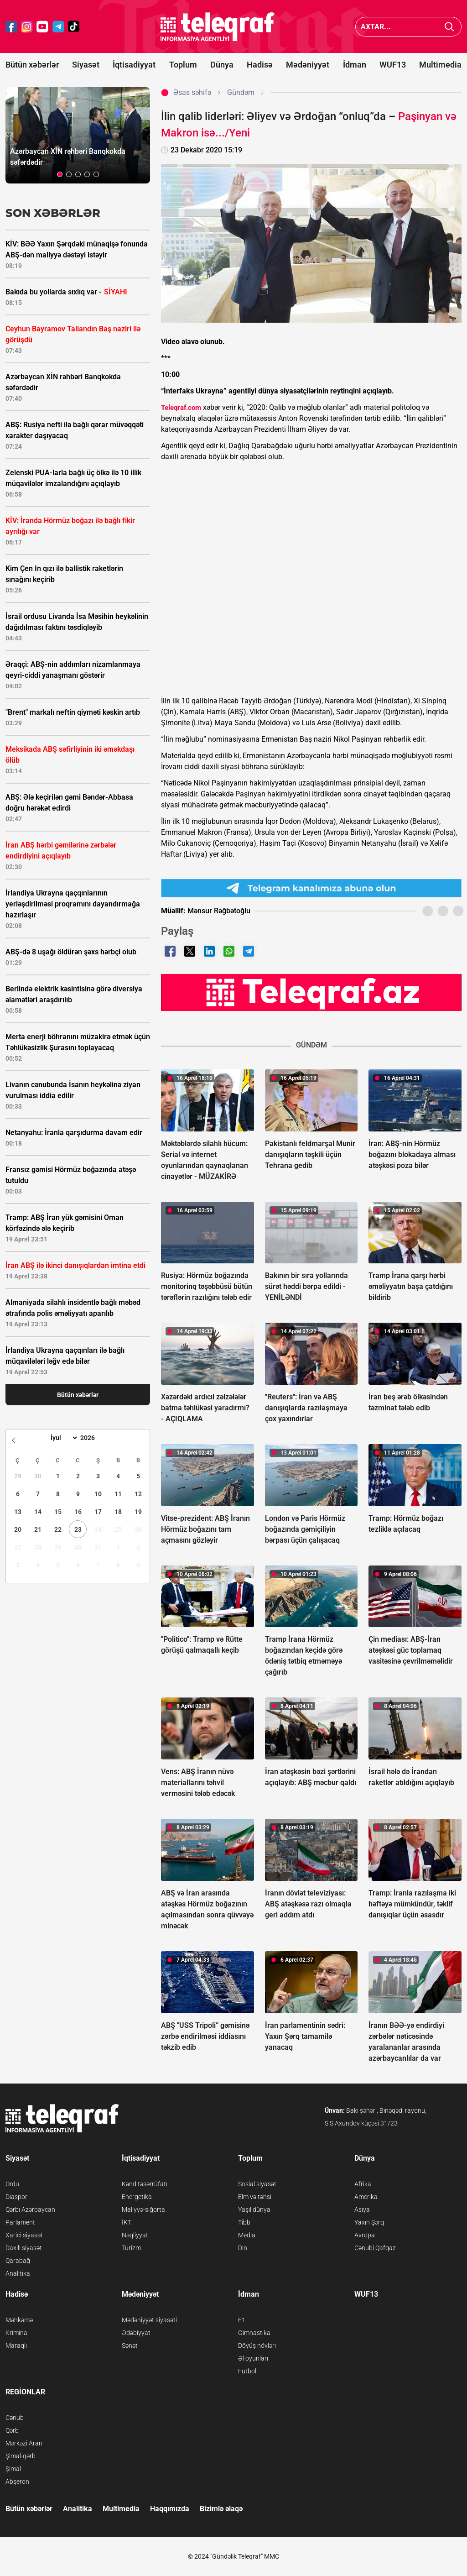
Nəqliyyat (135, 2235)
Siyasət (85, 64)
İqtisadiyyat (134, 64)
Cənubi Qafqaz (375, 2247)
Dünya (222, 64)
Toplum (183, 64)
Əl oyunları (253, 2358)
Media (246, 2235)
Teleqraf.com (181, 407)
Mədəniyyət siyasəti (149, 2320)
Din (242, 2247)
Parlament (20, 2222)
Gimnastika (254, 2332)
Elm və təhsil (255, 2196)
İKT (126, 2222)
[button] (59, 174)
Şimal (13, 2468)
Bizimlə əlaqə (221, 2508)
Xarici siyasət (24, 2235)
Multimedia (440, 64)
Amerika (366, 2196)
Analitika (17, 2273)
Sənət (130, 2345)
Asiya (362, 2209)
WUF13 (392, 64)
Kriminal (17, 2332)
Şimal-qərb (20, 2456)
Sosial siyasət (257, 2184)
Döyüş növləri (257, 2345)
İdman (354, 64)
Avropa (364, 2235)
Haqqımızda (169, 2508)
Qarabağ (17, 2260)
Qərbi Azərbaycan (30, 2209)
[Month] (62, 1438)
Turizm (131, 2247)
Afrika (362, 2184)
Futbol (247, 2371)
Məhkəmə (19, 2320)
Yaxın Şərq (369, 2222)
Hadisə (260, 64)
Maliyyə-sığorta (143, 2209)
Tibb (244, 2222)
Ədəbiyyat (136, 2332)
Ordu (12, 2184)
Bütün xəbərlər (32, 64)
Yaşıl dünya (254, 2209)
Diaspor (16, 2196)
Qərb (12, 2430)
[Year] (93, 1437)
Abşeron (17, 2481)
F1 (241, 2320)
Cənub (14, 2417)
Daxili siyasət (23, 2247)
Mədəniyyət (307, 64)
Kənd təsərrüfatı (144, 2184)
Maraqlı (16, 2345)
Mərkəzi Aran (23, 2443)
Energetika (137, 2196)
